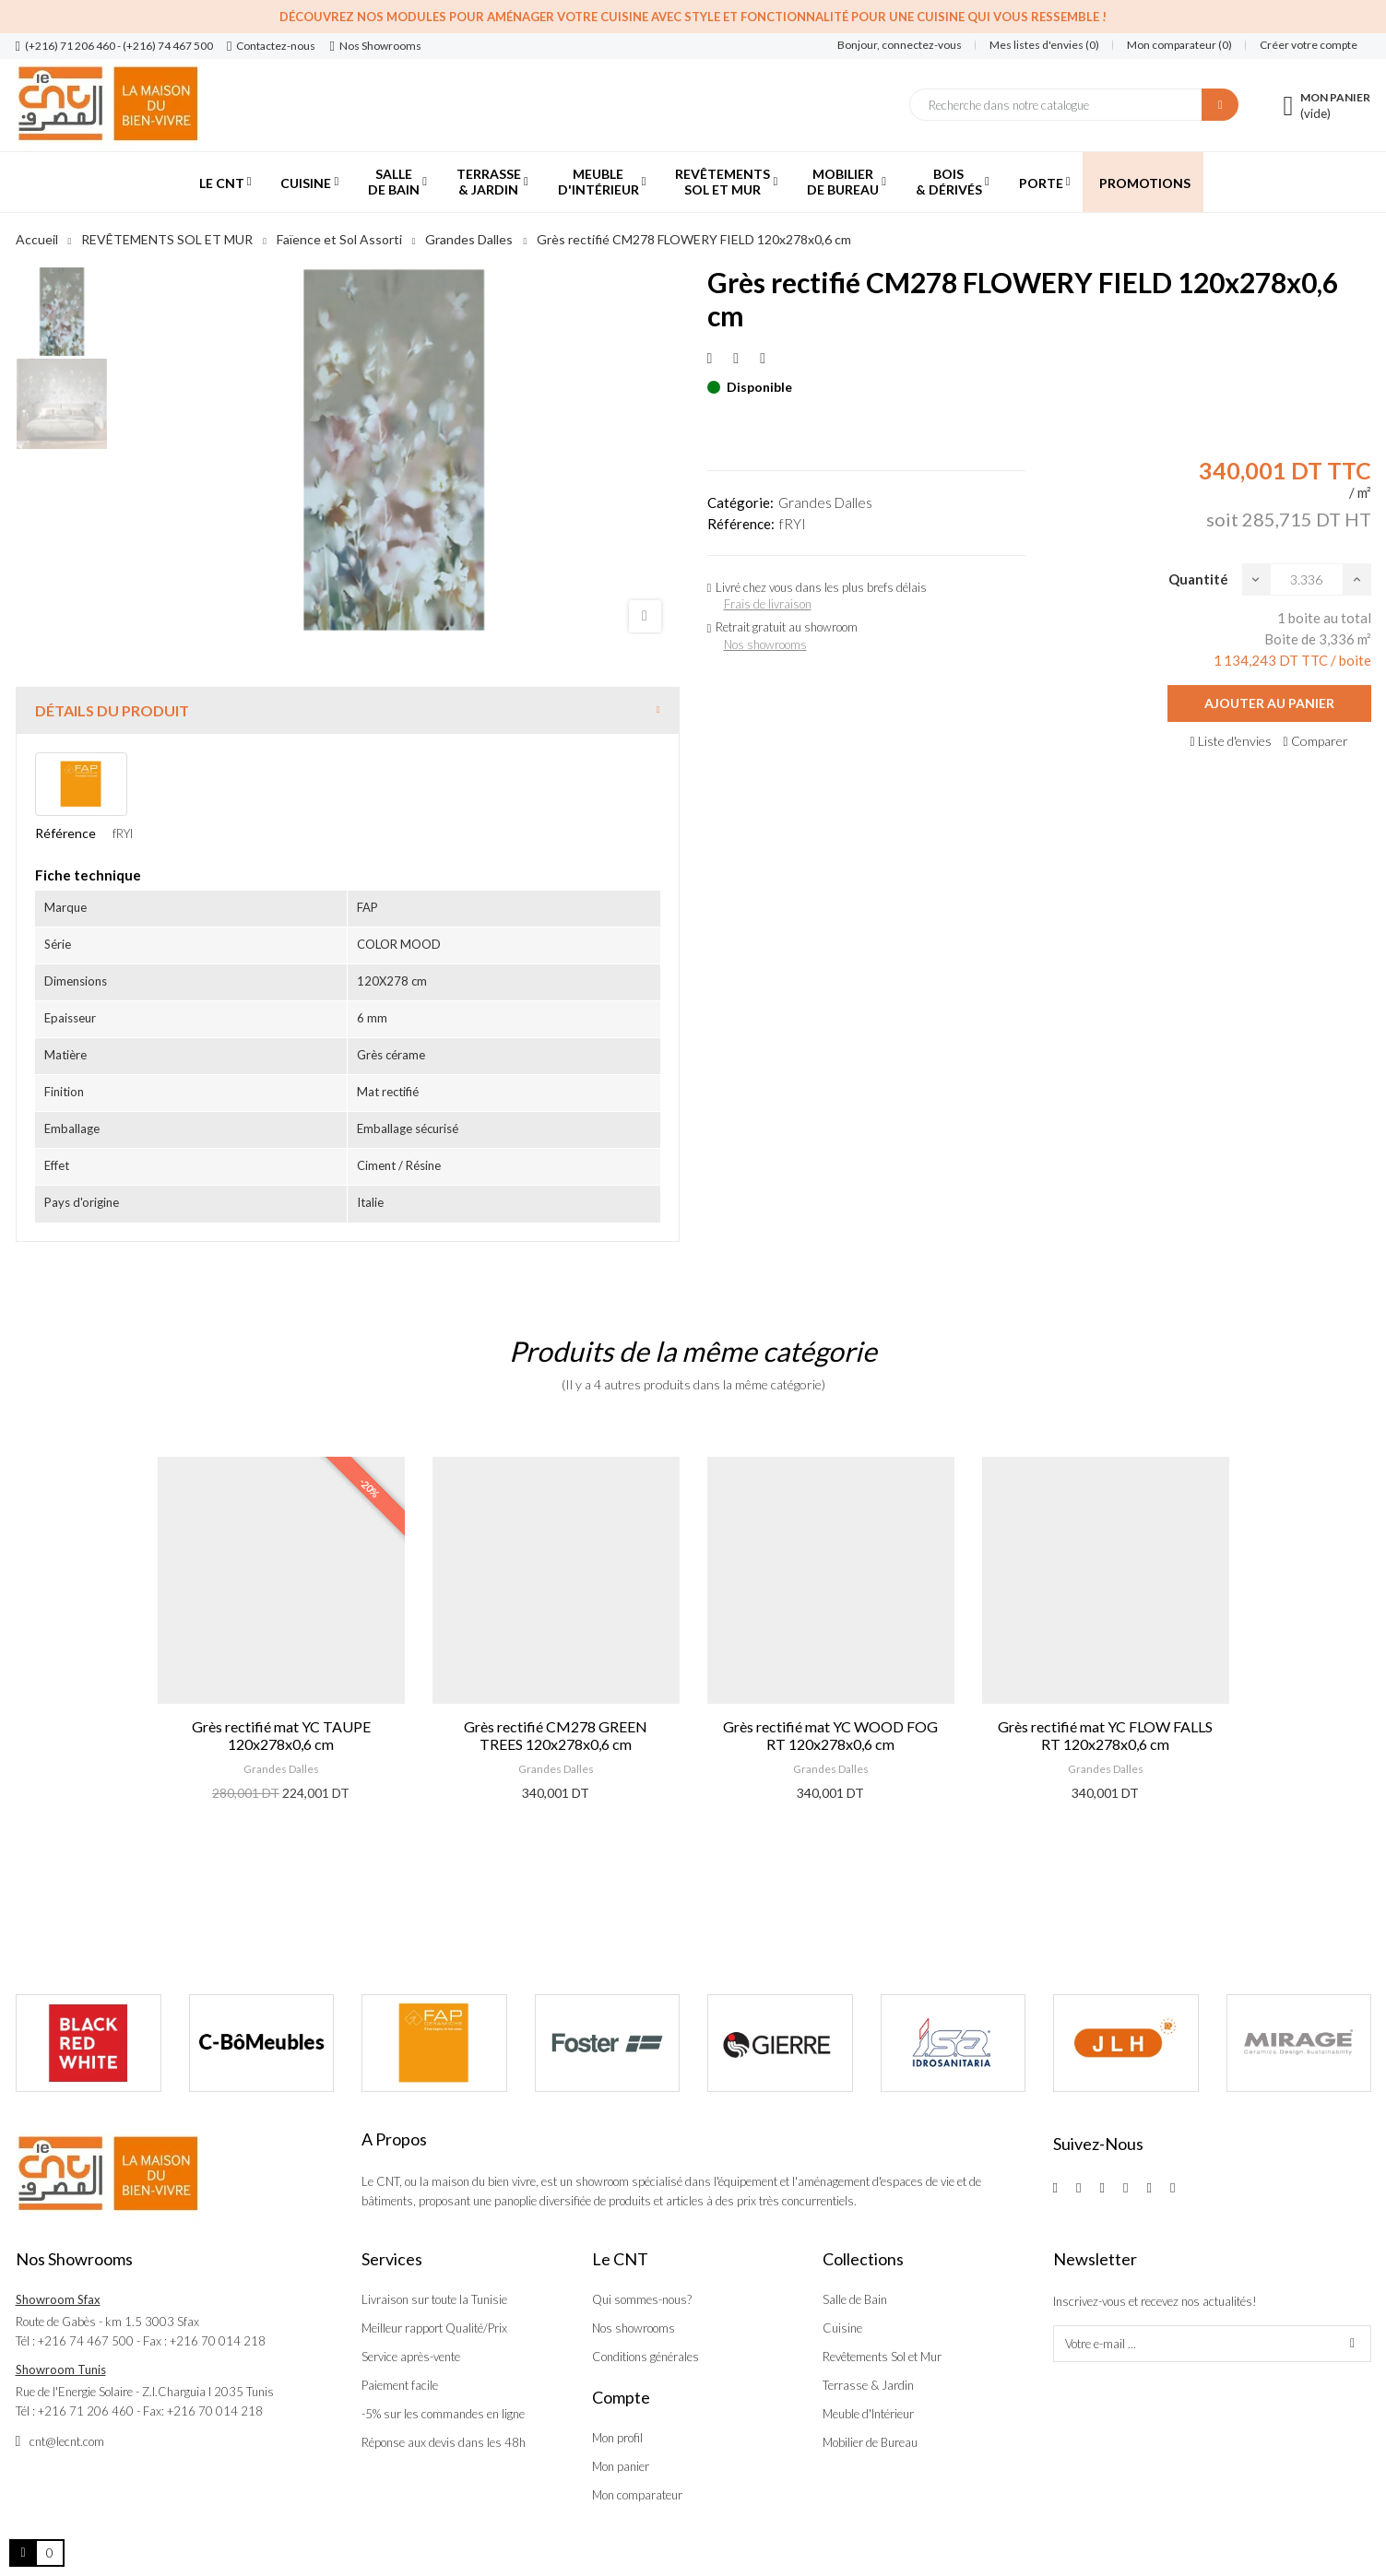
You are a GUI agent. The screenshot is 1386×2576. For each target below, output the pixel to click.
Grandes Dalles (825, 502)
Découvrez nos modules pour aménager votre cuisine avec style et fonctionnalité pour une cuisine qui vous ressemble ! (693, 16)
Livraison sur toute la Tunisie (434, 2299)
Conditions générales (645, 2356)
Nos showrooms (765, 644)
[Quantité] (1307, 579)
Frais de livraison (767, 604)
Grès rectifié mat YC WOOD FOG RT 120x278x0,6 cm (830, 1735)
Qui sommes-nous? (642, 2299)
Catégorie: (740, 502)
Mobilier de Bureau (870, 2442)
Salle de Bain (855, 2299)
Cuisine (842, 2328)
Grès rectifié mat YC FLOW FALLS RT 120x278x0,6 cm (1105, 1735)
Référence (65, 833)
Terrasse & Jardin (868, 2385)
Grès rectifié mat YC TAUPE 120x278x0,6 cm (281, 1735)
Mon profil (617, 2437)
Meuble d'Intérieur (868, 2413)
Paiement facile (399, 2385)
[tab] (348, 710)
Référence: (741, 523)
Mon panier (620, 2466)
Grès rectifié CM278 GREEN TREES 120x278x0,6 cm (555, 1735)
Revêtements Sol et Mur (882, 2356)
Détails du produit (112, 710)
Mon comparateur (637, 2494)
